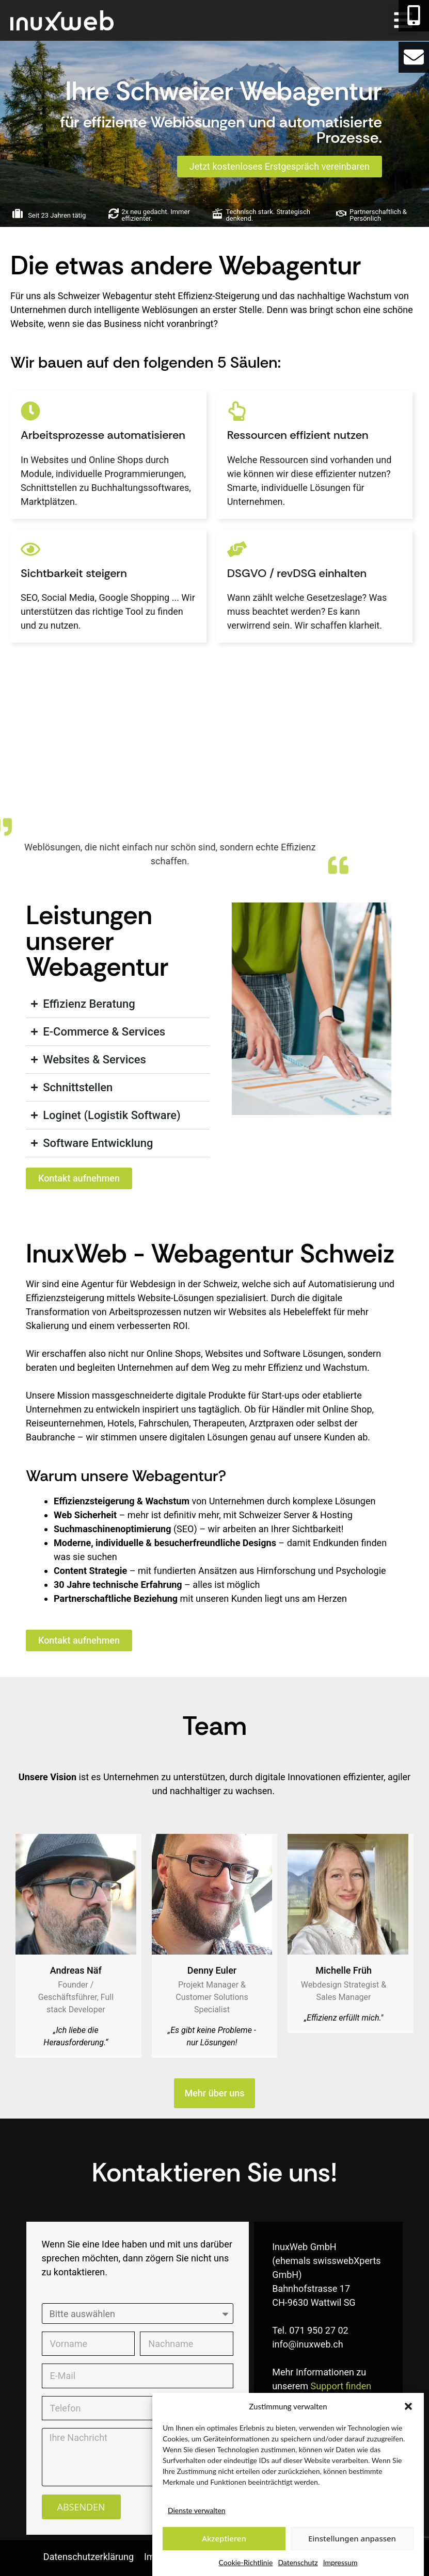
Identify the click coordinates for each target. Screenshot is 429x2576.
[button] (408, 2406)
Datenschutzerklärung (88, 2556)
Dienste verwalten (197, 2510)
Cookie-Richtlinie (246, 2562)
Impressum (340, 2562)
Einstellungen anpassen (352, 2538)
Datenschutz (297, 2562)
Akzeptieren (224, 2538)
